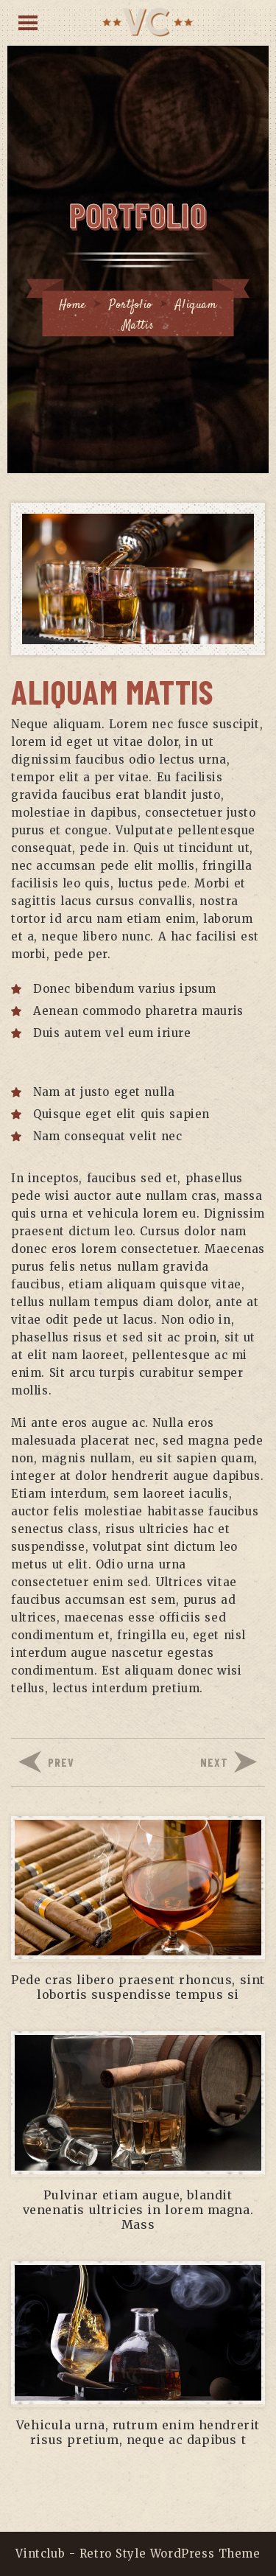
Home (72, 305)
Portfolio (130, 305)
